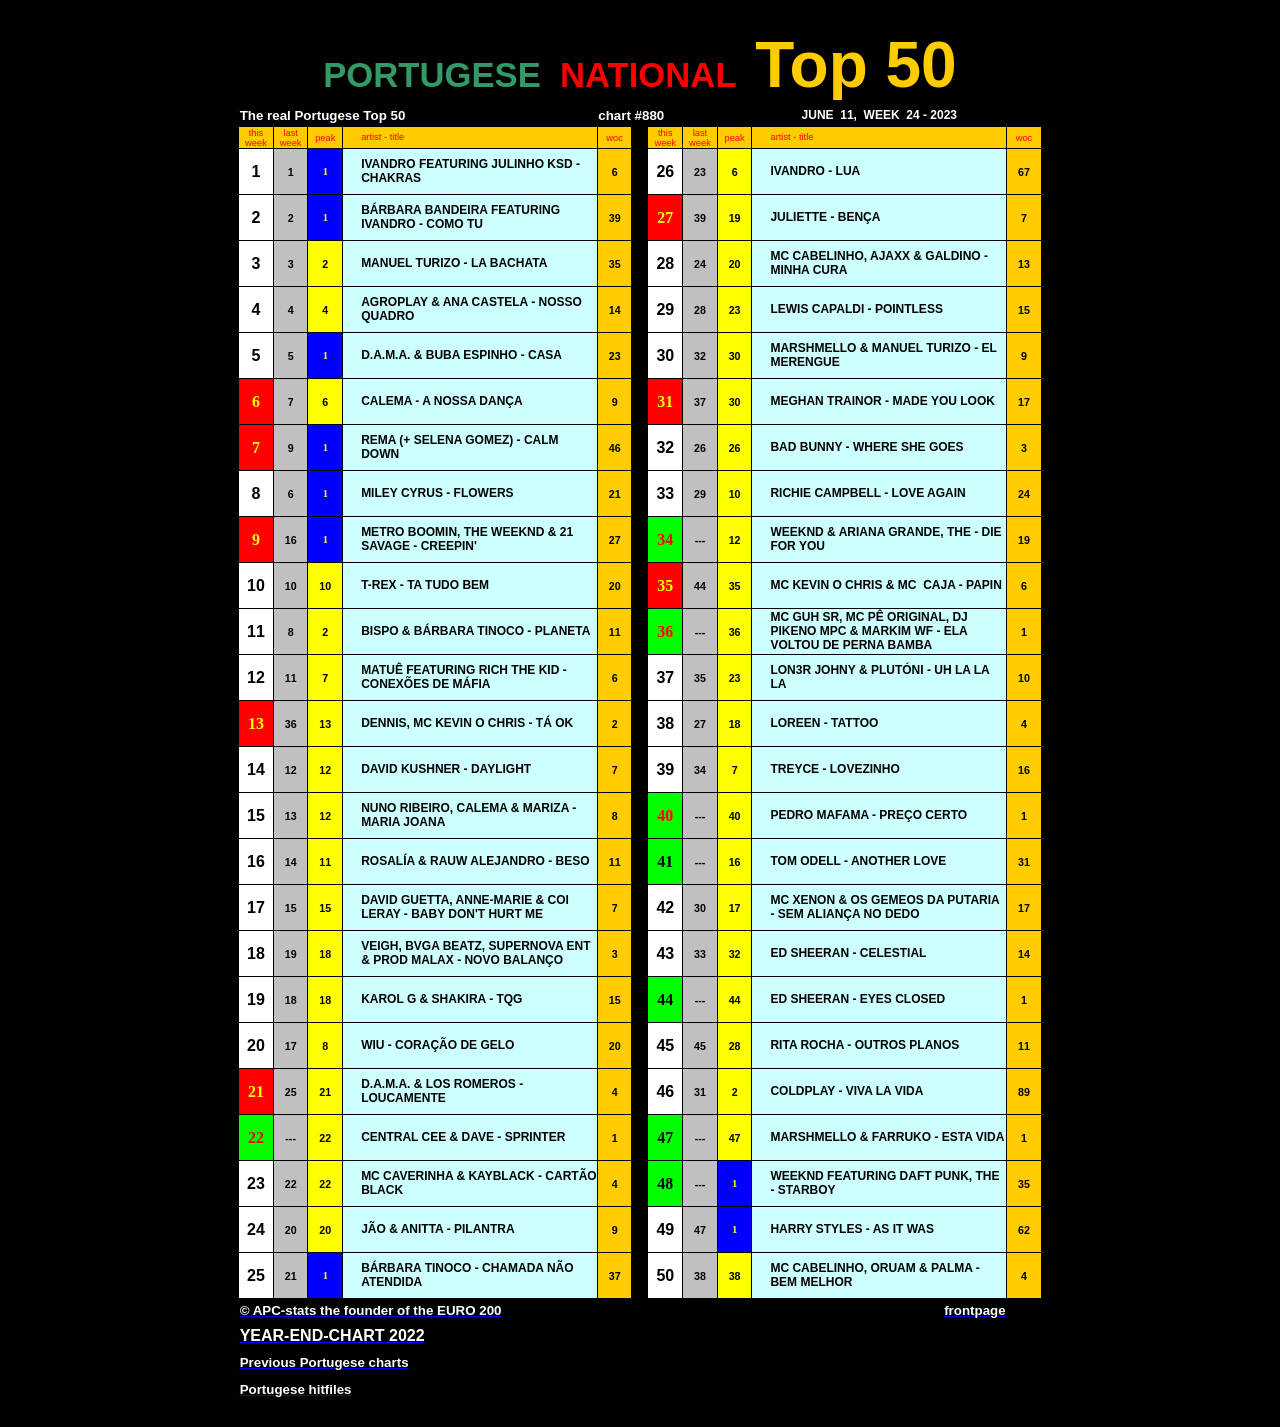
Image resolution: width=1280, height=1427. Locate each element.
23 (700, 172)
